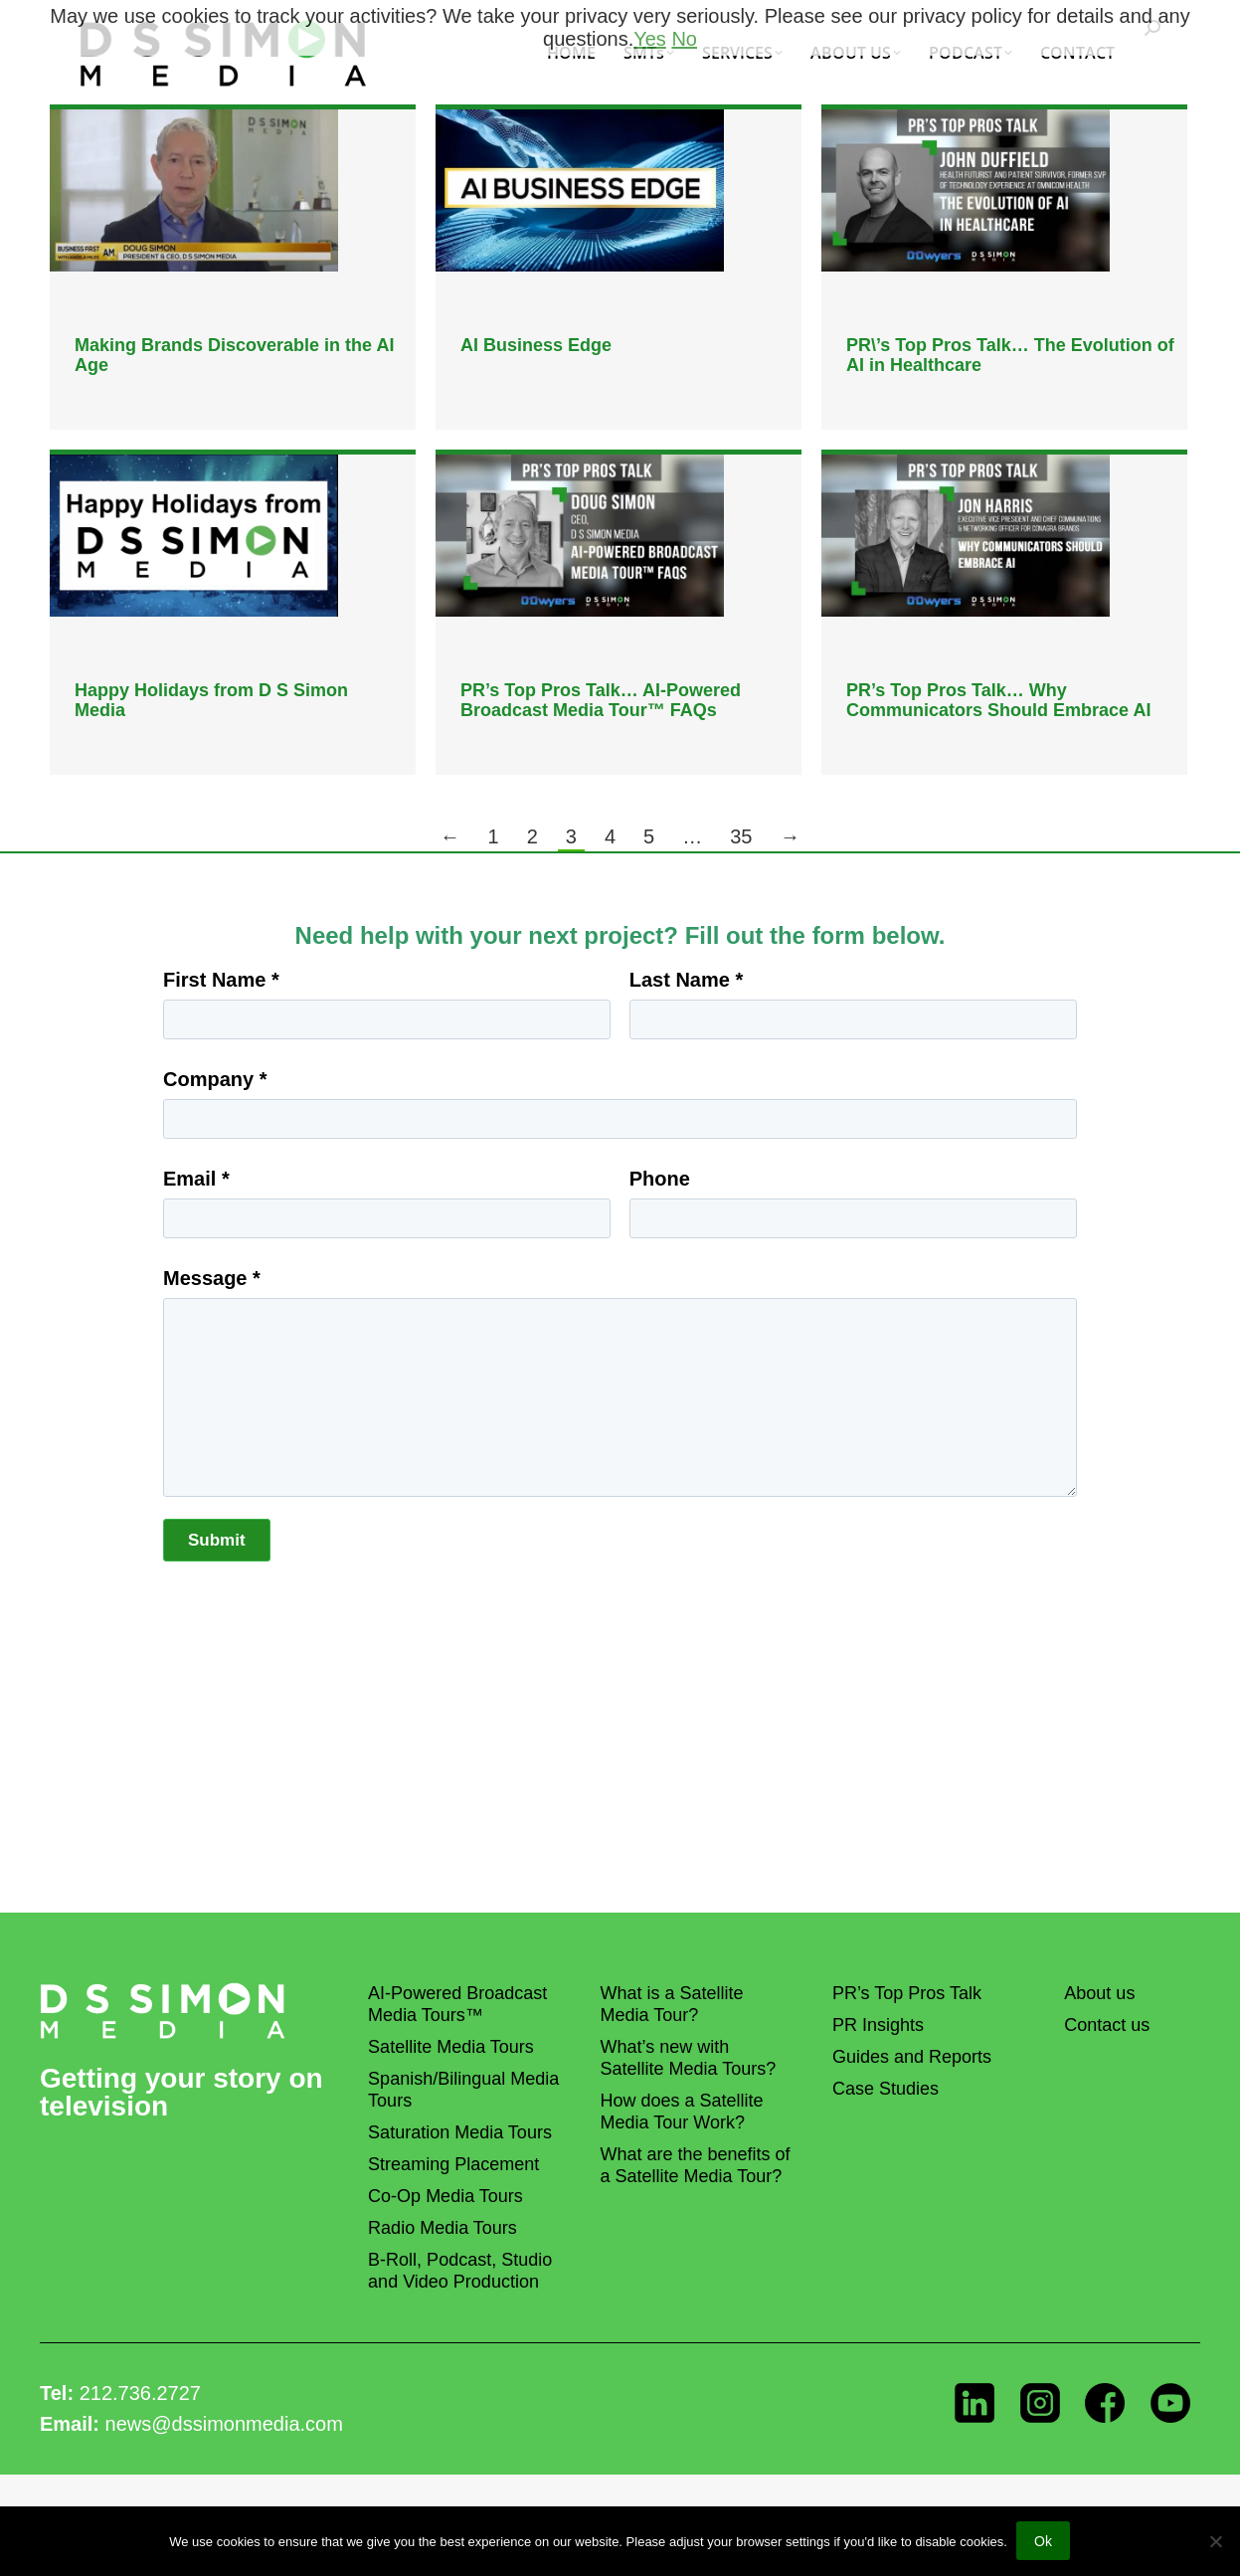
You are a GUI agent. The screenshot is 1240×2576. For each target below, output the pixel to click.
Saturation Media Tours (460, 2132)
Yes (649, 39)
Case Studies (885, 2089)
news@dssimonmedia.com (224, 2424)
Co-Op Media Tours (445, 2196)
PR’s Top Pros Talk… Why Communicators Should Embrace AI (998, 700)
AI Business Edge (536, 345)
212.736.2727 (140, 2393)
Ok (1044, 2542)
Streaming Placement (453, 2164)
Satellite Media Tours (451, 2047)
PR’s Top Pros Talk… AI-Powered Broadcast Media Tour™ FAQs (600, 700)
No (684, 39)
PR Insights (878, 2025)
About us (1099, 1993)
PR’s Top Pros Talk (906, 1993)
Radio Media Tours (442, 2228)
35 (741, 836)
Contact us (1107, 2025)
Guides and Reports (911, 2057)
